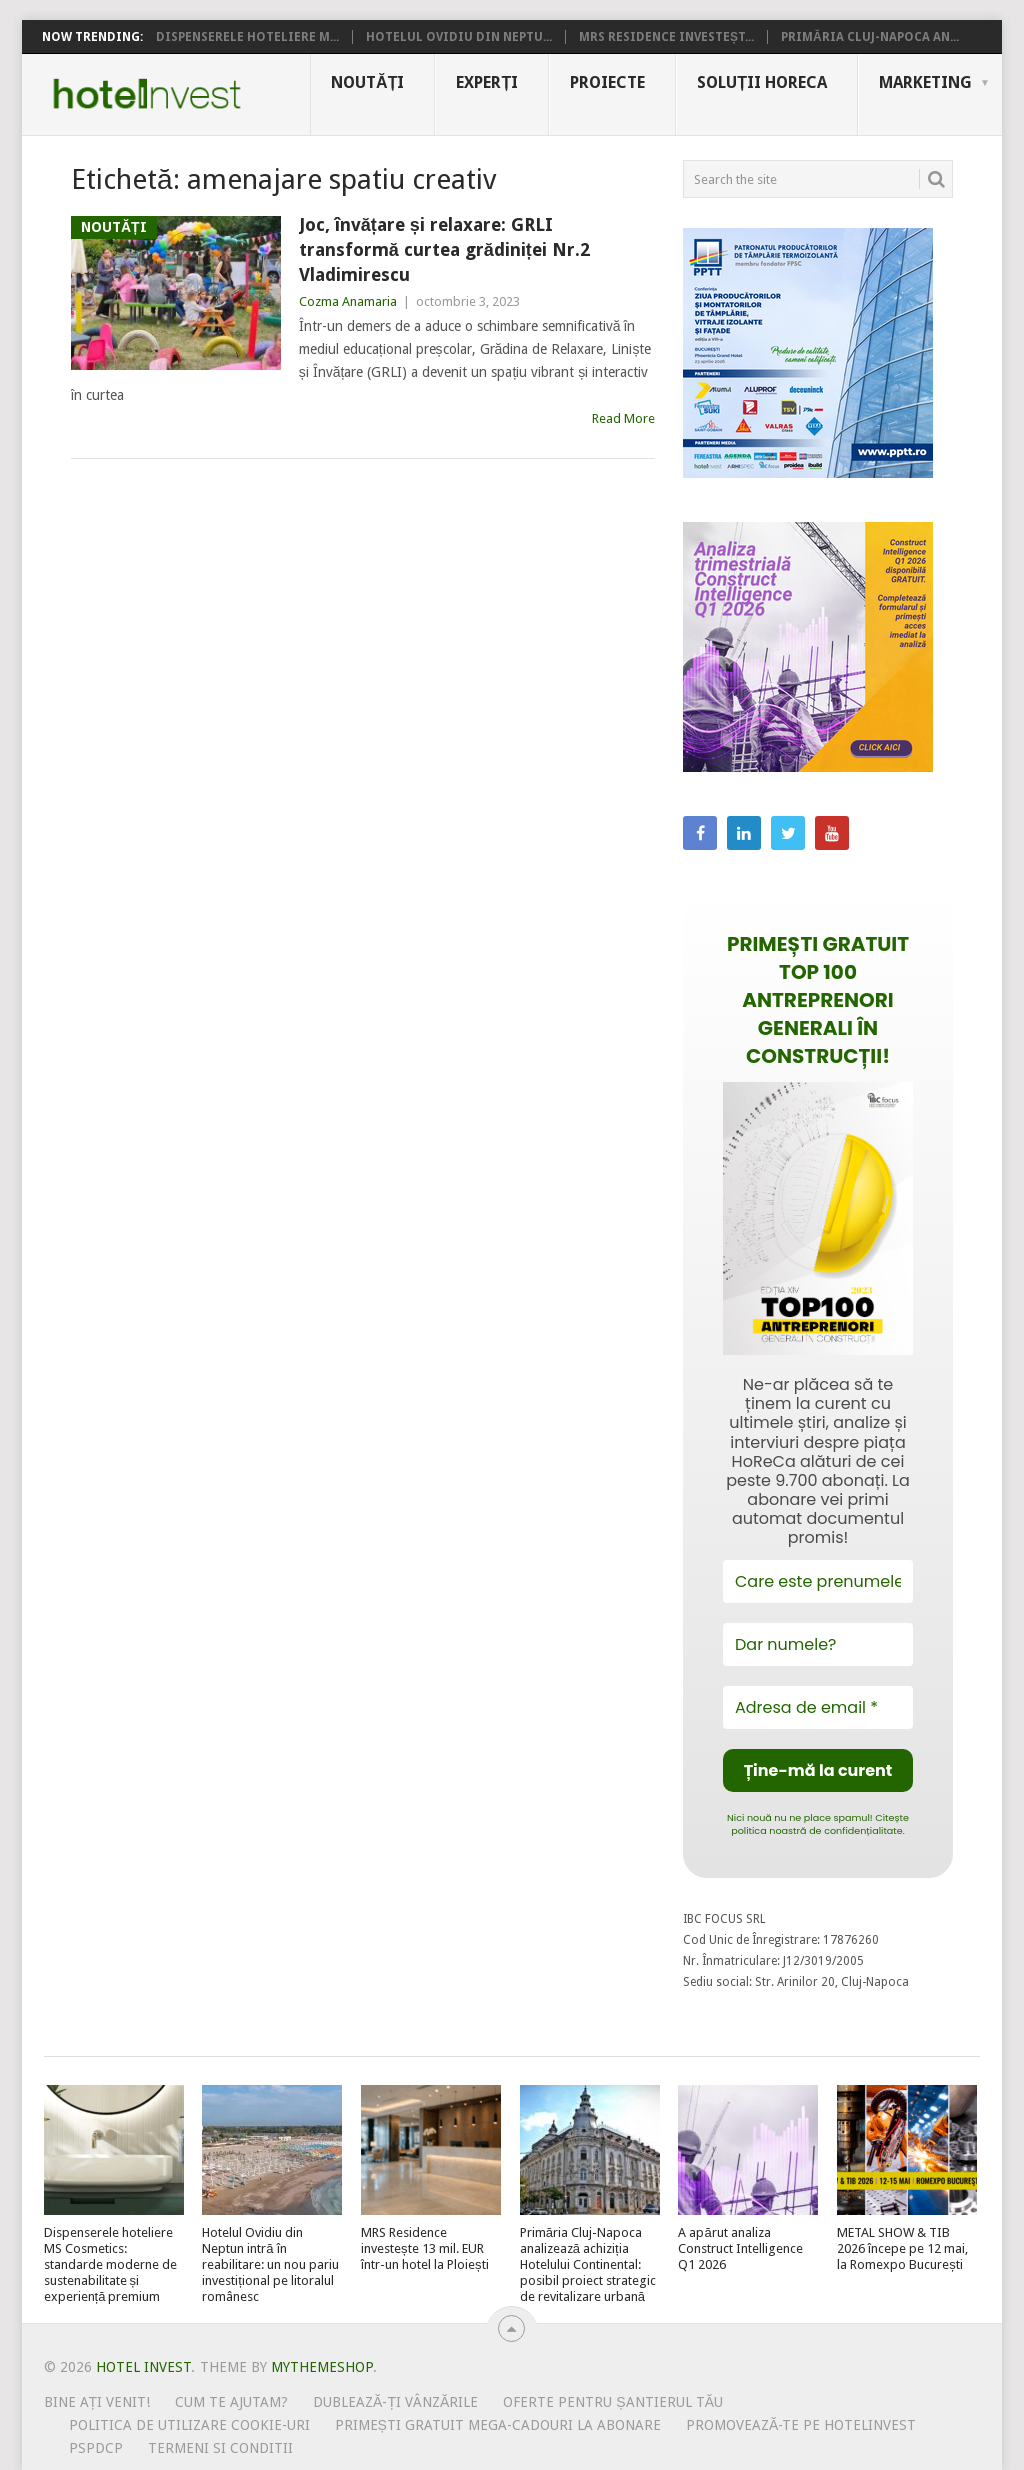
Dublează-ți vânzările (395, 2402)
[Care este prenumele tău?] (818, 1581)
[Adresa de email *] (818, 1707)
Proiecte (607, 82)
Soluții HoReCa (762, 82)
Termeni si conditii (220, 2448)
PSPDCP (96, 2448)
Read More (623, 418)
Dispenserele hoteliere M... (247, 37)
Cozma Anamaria (348, 301)
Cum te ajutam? (231, 2402)
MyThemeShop (322, 2367)
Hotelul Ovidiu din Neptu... (459, 37)
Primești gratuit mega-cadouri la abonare (498, 2425)
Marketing (925, 82)
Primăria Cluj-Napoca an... (870, 37)
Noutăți (367, 82)
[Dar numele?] (818, 1644)
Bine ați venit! (97, 2402)
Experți (487, 82)
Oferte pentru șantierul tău (613, 2402)
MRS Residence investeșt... (666, 37)
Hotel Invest (147, 94)
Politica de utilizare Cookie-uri (189, 2425)
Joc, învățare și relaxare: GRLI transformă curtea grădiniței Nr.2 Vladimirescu (444, 249)
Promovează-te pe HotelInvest (801, 2425)
